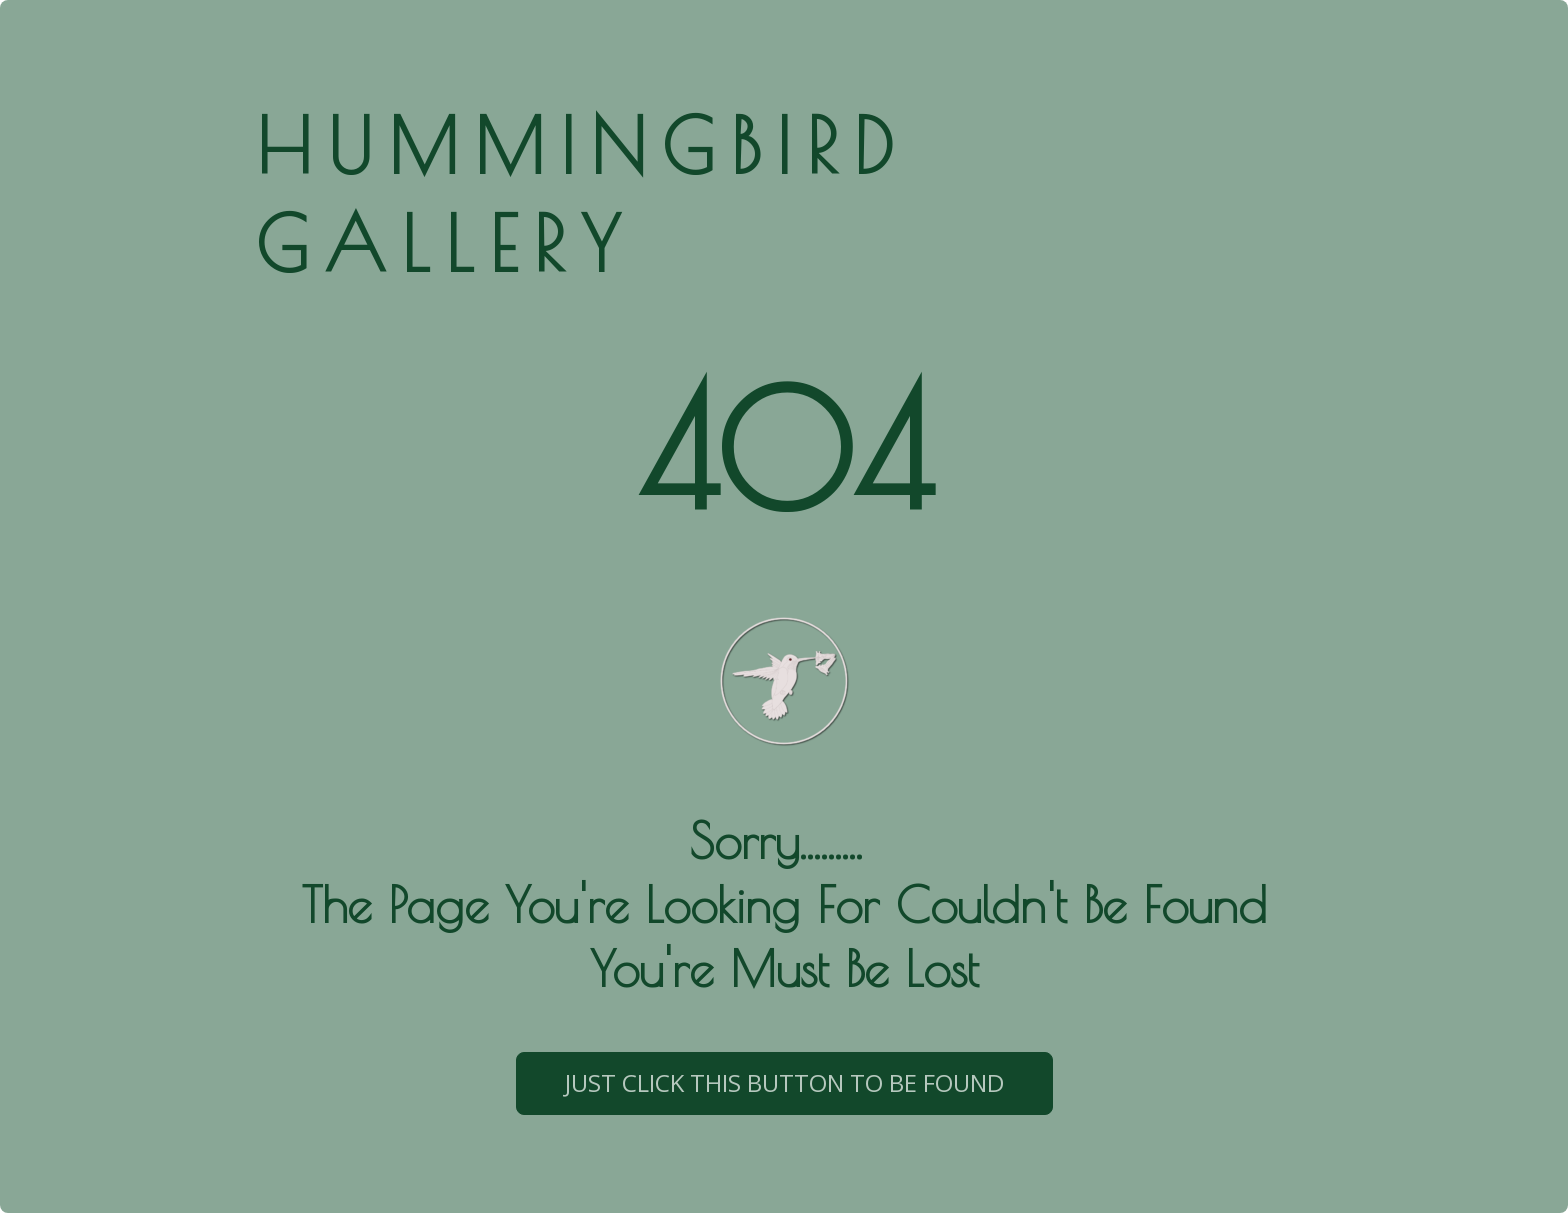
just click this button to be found (784, 1082)
